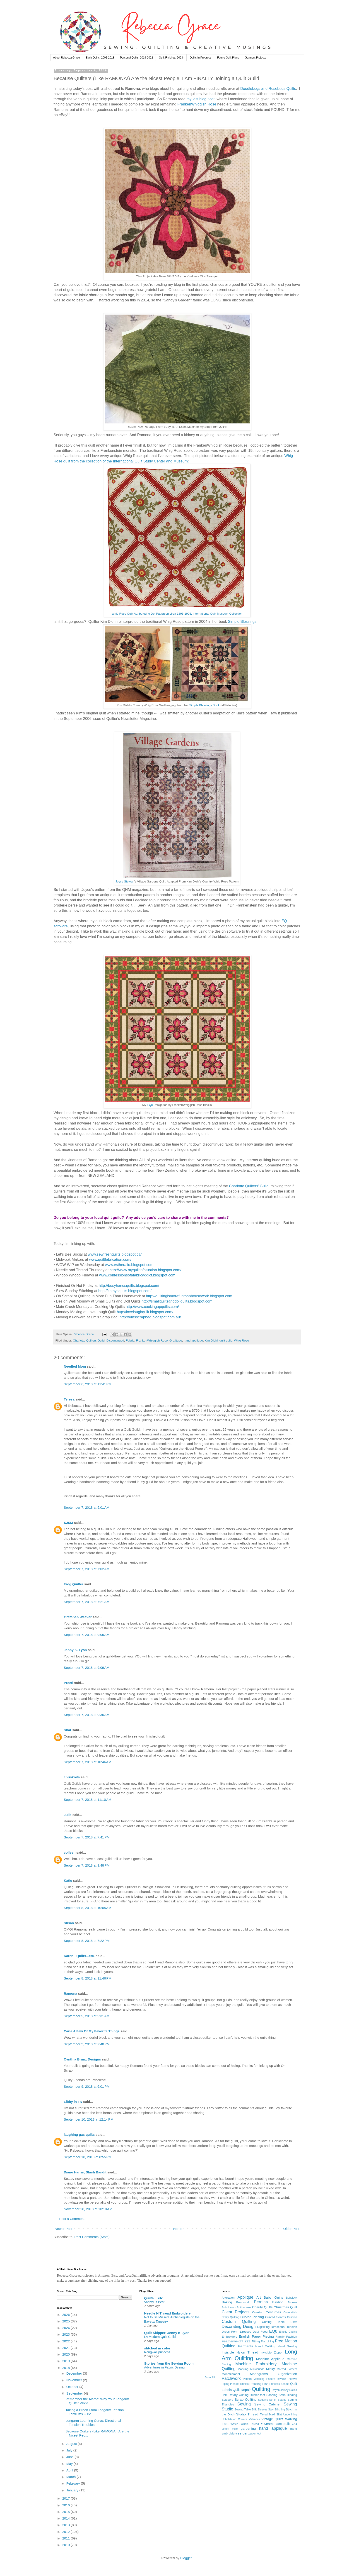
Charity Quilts (262, 2307)
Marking (243, 2369)
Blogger (186, 2558)
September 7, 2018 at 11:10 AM (87, 1799)
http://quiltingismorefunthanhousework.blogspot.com (189, 1296)
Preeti (68, 1683)
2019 (66, 2361)
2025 (66, 2321)
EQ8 (150, 1105)
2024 (66, 2328)
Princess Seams (279, 2383)
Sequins (263, 2399)
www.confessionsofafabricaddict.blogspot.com (137, 1275)
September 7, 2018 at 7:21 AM (86, 1602)
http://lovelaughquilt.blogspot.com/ (145, 1312)
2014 (66, 2518)
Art (258, 2297)
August (72, 2444)
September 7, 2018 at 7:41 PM (87, 1837)
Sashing (271, 2395)
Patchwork (231, 2378)
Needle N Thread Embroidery (167, 2313)
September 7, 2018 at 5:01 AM (86, 1507)
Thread (253, 2414)
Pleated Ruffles (239, 2383)
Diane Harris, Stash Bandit (85, 2172)
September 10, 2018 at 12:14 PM (88, 2119)
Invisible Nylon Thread (240, 2352)
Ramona (70, 1993)
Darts (294, 2322)
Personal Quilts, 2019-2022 (136, 57)
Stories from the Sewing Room (168, 2363)
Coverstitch (290, 2312)
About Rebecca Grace (66, 57)
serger (243, 2433)
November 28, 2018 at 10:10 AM (88, 2209)
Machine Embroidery (256, 2364)
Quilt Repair (242, 2390)
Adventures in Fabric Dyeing (164, 2367)
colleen (70, 1852)
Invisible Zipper (272, 2352)
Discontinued (115, 1340)
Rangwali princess (157, 2352)
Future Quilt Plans (228, 57)
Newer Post (63, 2229)
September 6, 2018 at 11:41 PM (88, 1384)
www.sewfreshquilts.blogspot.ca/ (115, 1254)
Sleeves (262, 2409)
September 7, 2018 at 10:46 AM (87, 1762)
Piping (225, 2383)
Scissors (227, 2399)
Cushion (292, 2317)
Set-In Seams (277, 2399)
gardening (248, 2428)
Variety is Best (154, 2302)
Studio (241, 2414)
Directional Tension (284, 2327)
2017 (66, 2498)
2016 (66, 2505)
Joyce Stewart (125, 881)
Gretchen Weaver (78, 1617)
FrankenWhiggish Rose (196, 104)
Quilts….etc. (154, 2298)
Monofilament (231, 2374)
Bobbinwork (229, 2307)
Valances (254, 2419)
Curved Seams (275, 2317)
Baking (227, 2302)
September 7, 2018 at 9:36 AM (86, 1715)
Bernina (261, 2302)
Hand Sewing (287, 2346)
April (70, 2470)
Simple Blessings (242, 621)
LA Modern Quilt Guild (160, 2337)
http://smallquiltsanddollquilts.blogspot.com (177, 1301)
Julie (68, 1815)
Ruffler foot (257, 2395)
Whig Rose (241, 1340)
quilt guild (225, 1340)
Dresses (245, 2331)
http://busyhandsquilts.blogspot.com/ (129, 1285)
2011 (66, 2538)
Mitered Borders (287, 2369)
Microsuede (257, 2369)
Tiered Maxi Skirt (271, 2414)
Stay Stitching (276, 2409)
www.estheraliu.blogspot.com (129, 1265)
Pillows (292, 2378)
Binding (278, 2302)
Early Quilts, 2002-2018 (100, 57)
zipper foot (254, 2433)
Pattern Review (276, 2378)
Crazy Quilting (230, 2317)
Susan (69, 1923)
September (75, 2393)
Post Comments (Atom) (92, 2237)
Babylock (291, 2297)
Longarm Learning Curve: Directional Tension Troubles (93, 2423)
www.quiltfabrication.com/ (110, 1259)
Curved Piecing (252, 2317)
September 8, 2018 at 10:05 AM (87, 1908)
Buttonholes (244, 2307)
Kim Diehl (211, 1340)
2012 (66, 2532)
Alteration (228, 2297)
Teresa (69, 1399)
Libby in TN (73, 2102)
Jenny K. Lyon (75, 1650)
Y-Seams (267, 2424)
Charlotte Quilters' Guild (249, 1186)
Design (249, 2326)
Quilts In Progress (200, 57)
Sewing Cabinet (267, 2404)
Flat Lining (267, 2341)
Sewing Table (243, 2409)
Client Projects (236, 2312)
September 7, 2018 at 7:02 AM (86, 1569)
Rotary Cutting (238, 2395)
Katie (68, 1880)
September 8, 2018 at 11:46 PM (88, 1978)
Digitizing (263, 2327)
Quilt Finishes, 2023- (171, 57)
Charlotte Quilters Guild (89, 1340)
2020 (66, 2354)
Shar (67, 1730)
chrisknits (72, 1777)
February (73, 2483)
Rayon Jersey (280, 2390)
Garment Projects (255, 57)
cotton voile (230, 2428)
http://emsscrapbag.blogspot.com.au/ (150, 1317)
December (74, 2373)
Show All (210, 2377)
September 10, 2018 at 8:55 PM (88, 2157)
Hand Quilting (265, 2346)
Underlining (290, 2414)
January (72, 2490)
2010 (66, 2545)
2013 (66, 2525)
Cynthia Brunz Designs (82, 2059)
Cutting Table (273, 2322)
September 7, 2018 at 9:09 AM (86, 1667)
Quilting (261, 2389)
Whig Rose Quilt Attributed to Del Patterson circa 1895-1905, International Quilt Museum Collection (177, 613)
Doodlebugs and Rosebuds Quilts (268, 88)
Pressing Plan (259, 2383)
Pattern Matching (253, 2378)
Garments (245, 2346)
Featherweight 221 (236, 2341)
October (72, 2387)
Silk (254, 2409)
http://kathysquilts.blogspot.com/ (125, 1291)
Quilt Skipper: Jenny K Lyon (166, 2333)
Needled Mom (75, 1366)
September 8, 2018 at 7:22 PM (87, 1941)
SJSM (68, 1523)
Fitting (255, 2341)
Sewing (244, 2404)
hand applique (193, 1340)
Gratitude (175, 1340)
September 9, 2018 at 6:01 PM (87, 2086)
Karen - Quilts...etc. (79, 1956)
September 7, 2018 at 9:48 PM (87, 1865)
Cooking (257, 2312)
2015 (66, 2512)
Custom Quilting (239, 2321)
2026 (66, 2315)
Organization (287, 2374)
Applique (245, 2297)
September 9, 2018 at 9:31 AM (86, 2016)
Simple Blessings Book (204, 705)
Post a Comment (72, 2219)
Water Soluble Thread (245, 2424)
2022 (66, 2341)
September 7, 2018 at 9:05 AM (86, 1635)
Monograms (259, 2374)
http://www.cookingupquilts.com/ (152, 1307)
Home (177, 2229)
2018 (66, 2368)
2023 (66, 2334)
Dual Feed (260, 2331)
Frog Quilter (73, 1584)
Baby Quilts (273, 2297)
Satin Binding (288, 2395)
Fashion (291, 2336)
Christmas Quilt (285, 2307)
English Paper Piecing (256, 2336)
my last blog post (200, 99)
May (70, 2464)
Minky (270, 2369)
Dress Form (230, 2331)
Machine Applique (270, 2359)
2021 (66, 2348)
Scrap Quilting (246, 2399)
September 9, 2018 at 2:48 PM (87, 2044)
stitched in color (157, 2348)
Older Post (291, 2229)
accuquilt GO (286, 2424)
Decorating (231, 2326)
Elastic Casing (288, 2331)
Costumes (273, 2312)
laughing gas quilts (79, 2134)
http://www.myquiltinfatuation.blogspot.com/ (145, 1270)
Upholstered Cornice (234, 2419)
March (71, 2477)
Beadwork (243, 2302)
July (69, 2450)
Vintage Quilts (272, 2419)
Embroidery (229, 2336)
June (70, 2457)
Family (279, 2336)
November (74, 2380)
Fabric (130, 1340)
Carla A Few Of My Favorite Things (92, 2031)
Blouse (292, 2302)
